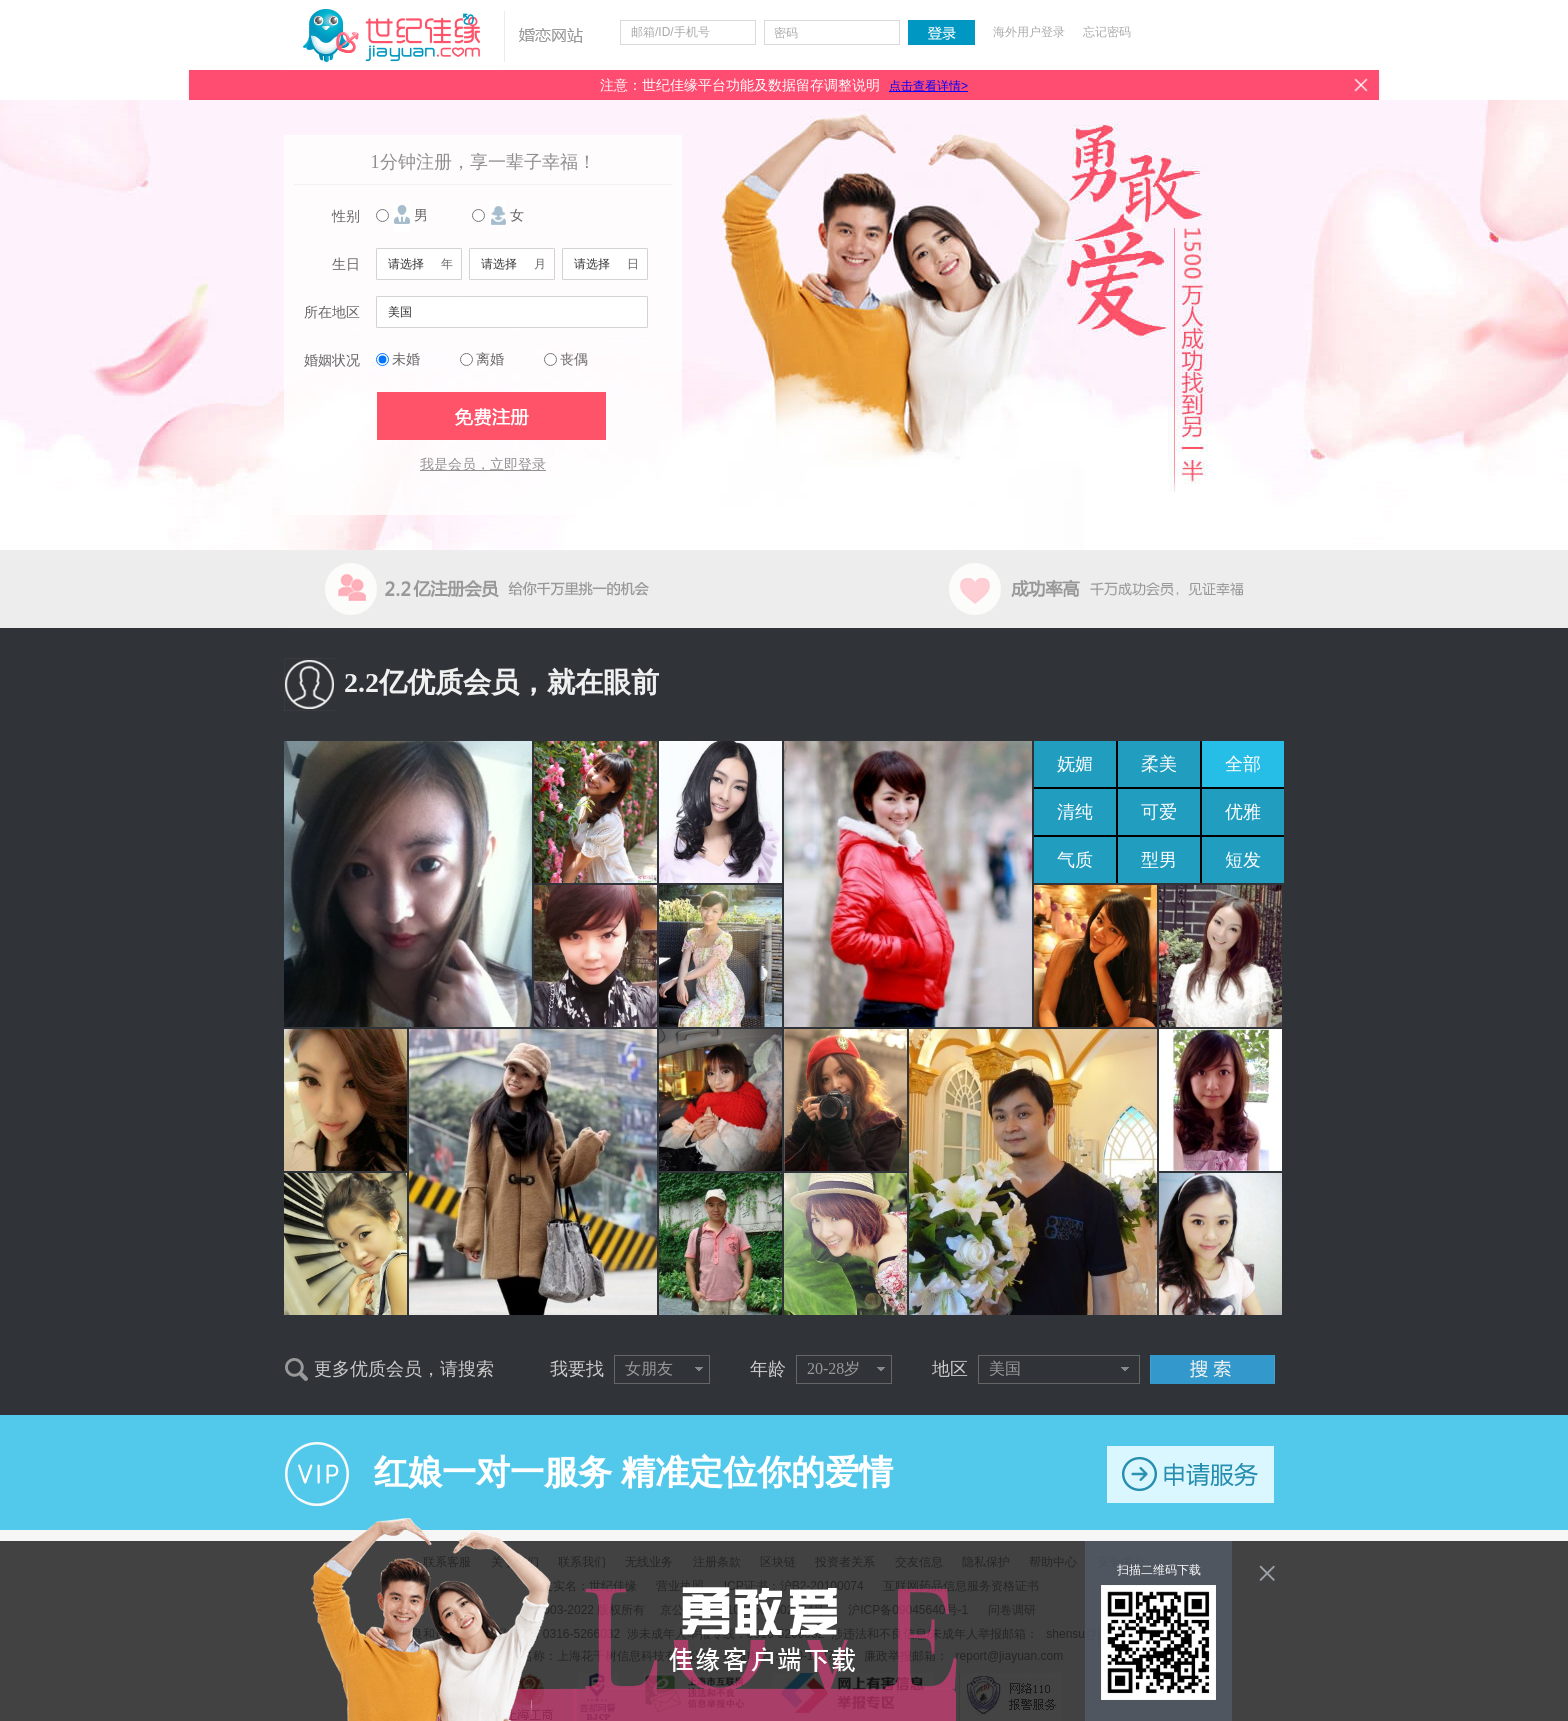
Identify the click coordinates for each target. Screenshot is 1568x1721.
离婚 (490, 359)
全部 (1243, 764)
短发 (1243, 860)
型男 (1159, 860)
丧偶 (574, 359)
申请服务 (1190, 1474)
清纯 (1075, 812)
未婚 (406, 359)
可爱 (1159, 812)
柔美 (1159, 764)
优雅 (1243, 812)
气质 (1075, 860)
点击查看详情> (928, 86)
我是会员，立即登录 (483, 464)
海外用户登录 (1029, 32)
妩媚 (1075, 764)
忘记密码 (1107, 32)
